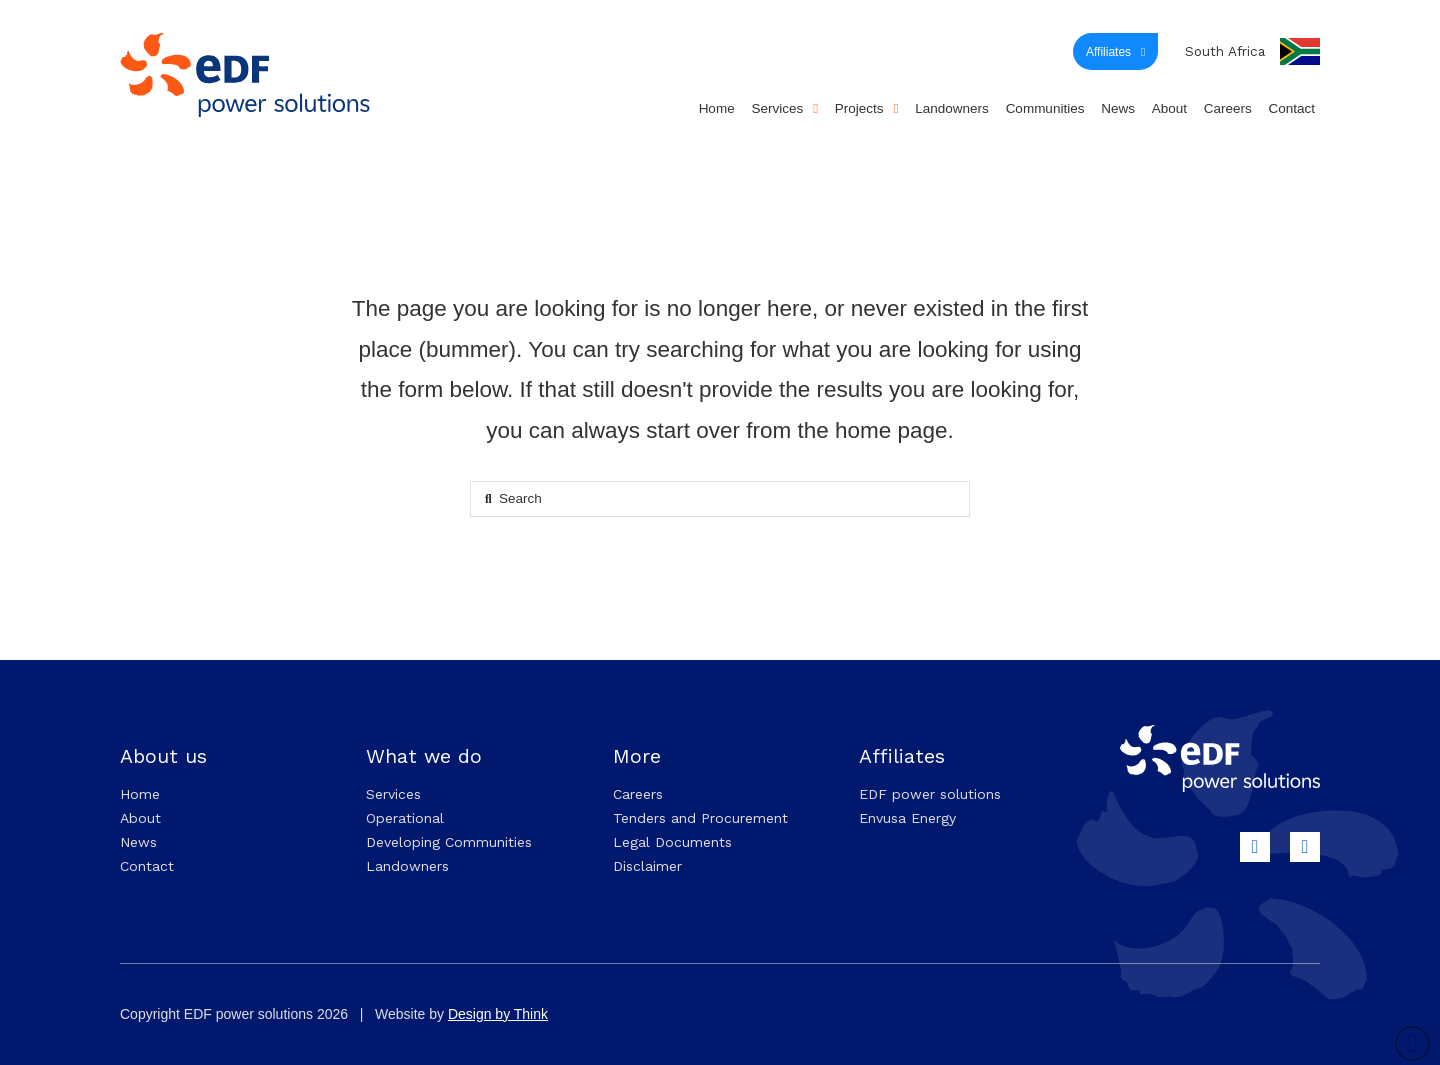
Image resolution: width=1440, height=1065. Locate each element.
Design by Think (498, 1014)
